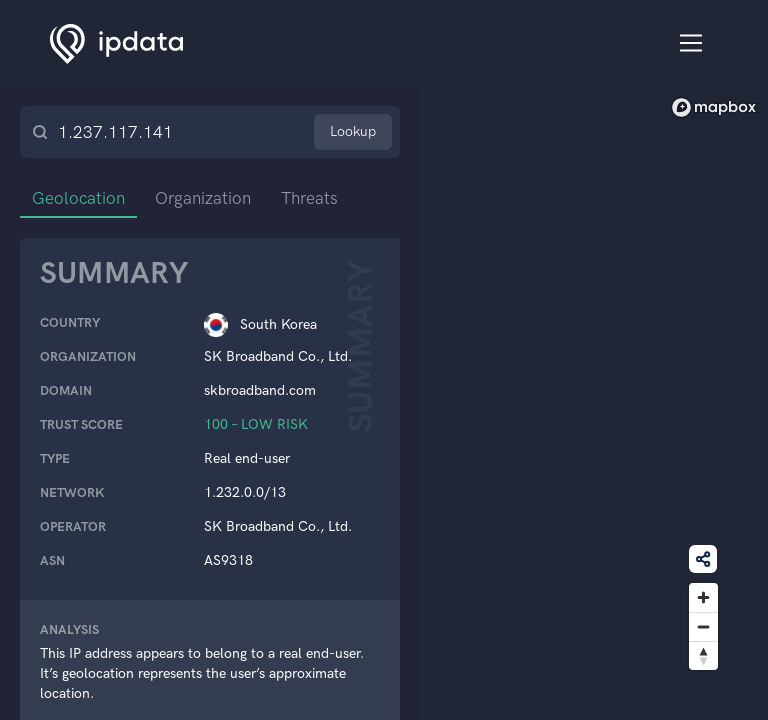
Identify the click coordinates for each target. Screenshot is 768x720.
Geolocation (78, 198)
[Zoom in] (703, 597)
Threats (309, 198)
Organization (203, 198)
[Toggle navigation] (691, 43)
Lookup (353, 131)
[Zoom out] (703, 626)
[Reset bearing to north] (703, 655)
